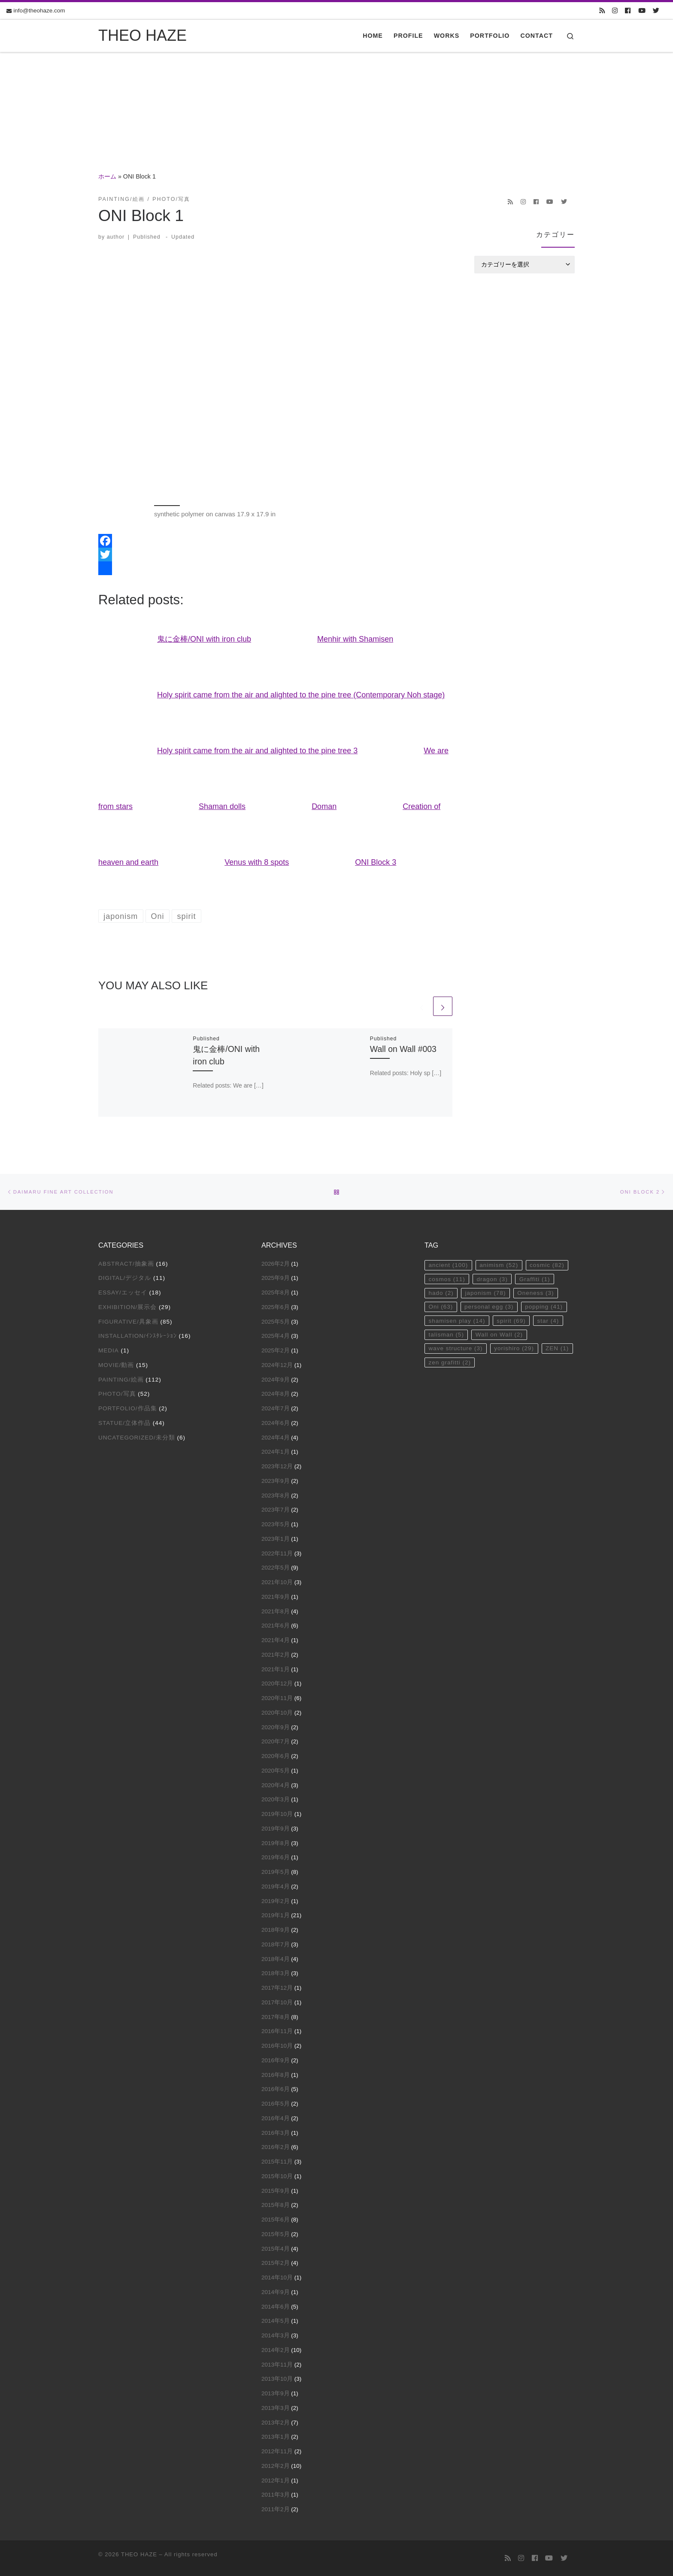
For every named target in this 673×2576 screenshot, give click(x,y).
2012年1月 (275, 2480)
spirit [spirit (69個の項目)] (511, 1321)
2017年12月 (277, 1988)
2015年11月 (277, 2161)
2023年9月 (275, 1481)
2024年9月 (275, 1379)
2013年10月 (277, 2379)
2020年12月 (277, 1683)
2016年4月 (275, 2118)
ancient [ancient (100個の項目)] (448, 1265)
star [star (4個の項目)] (548, 1321)
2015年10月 (277, 2176)
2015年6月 (275, 2219)
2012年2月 (275, 2466)
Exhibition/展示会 (127, 1307)
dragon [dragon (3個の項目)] (492, 1279)
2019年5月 (275, 1872)
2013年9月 (275, 2393)
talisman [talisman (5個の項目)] (446, 1334)
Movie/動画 (116, 1365)
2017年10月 (277, 2002)
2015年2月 (275, 2263)
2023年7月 (275, 1509)
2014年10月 (277, 2277)
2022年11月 (277, 1553)
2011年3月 (275, 2494)
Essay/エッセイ (122, 1292)
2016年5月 (275, 2103)
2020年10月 (277, 1712)
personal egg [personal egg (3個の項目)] (488, 1306)
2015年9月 (275, 2191)
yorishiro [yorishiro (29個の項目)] (514, 1348)
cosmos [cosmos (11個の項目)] (446, 1279)
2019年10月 (277, 1814)
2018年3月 (275, 1973)
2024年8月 (275, 1394)
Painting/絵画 (121, 1379)
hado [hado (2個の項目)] (440, 1293)
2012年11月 (277, 2451)
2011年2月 (275, 2509)
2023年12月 (277, 1466)
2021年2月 (275, 1655)
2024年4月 (275, 1437)
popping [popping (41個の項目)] (544, 1306)
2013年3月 (275, 2408)
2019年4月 (275, 1886)
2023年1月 (275, 1539)
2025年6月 (275, 1307)
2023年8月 (275, 1495)
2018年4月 (275, 1959)
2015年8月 (275, 2205)
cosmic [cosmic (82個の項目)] (547, 1265)
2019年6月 (275, 1857)
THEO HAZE (139, 2554)
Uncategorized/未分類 (136, 1437)
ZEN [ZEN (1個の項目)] (557, 1348)
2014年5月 (275, 2321)
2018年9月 (275, 1930)
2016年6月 (275, 2089)
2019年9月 (275, 1828)
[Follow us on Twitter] (656, 11)
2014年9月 (275, 2292)
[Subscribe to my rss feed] (602, 11)
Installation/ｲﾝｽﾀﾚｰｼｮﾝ (137, 1336)
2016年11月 (277, 2031)
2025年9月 (275, 1278)
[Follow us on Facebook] (628, 11)
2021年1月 (275, 1669)
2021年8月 (275, 1611)
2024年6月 (275, 1423)
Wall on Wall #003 (403, 1049)
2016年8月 (275, 2075)
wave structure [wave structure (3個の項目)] (455, 1348)
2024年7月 (275, 1408)
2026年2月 (275, 1264)
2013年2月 (275, 2422)
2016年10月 (277, 2046)
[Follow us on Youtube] (642, 11)
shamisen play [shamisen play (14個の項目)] (456, 1321)
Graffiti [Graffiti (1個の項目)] (534, 1279)
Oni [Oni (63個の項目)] (440, 1306)
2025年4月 (275, 1336)
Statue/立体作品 (124, 1423)
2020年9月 (275, 1727)
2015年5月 (275, 2234)
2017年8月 (275, 2017)
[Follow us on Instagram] (615, 11)
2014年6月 (275, 2306)
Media (108, 1350)
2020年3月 (275, 1799)
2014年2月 (275, 2350)
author (115, 237)
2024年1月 (275, 1452)
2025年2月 (275, 1350)
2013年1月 (275, 2437)
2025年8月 (275, 1292)
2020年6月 (275, 1756)
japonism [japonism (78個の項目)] (485, 1293)
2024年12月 (277, 1365)
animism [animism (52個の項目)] (498, 1265)
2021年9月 (275, 1597)
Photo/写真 (117, 1394)
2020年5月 (275, 1770)
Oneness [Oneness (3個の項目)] (535, 1293)
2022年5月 (275, 1567)
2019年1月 (275, 1915)
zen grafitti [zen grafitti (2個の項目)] (449, 1362)
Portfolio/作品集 (127, 1408)
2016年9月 (275, 2060)
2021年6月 (275, 1625)
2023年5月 (275, 1524)
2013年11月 (277, 2364)
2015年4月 (275, 2249)
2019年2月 (275, 1901)
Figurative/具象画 (128, 1321)
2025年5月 (275, 1321)
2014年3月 (275, 2335)
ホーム (107, 176)
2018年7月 (275, 1944)
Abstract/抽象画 (126, 1264)
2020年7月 (275, 1741)
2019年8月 (275, 1843)
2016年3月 (275, 2133)
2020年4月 (275, 1785)
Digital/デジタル (124, 1278)
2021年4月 (275, 1640)
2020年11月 (277, 1698)
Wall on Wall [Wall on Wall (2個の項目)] (499, 1334)
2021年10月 (277, 1582)
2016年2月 (275, 2147)
